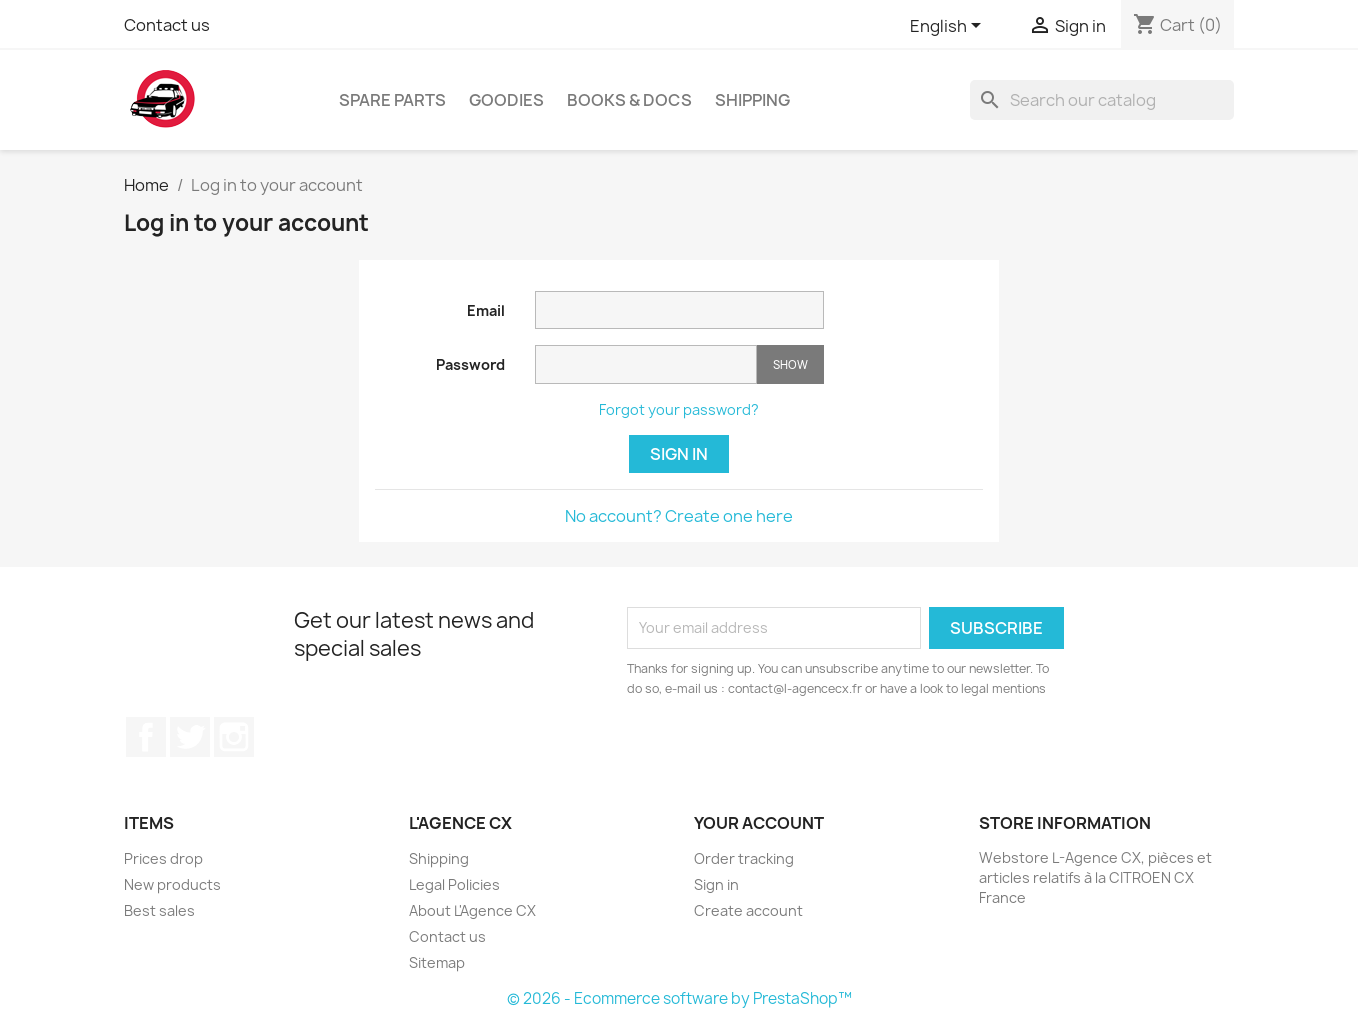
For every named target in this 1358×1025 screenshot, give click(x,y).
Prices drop (163, 858)
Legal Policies (454, 884)
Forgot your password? (679, 409)
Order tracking (744, 858)
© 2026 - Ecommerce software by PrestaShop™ (679, 998)
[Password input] (646, 364)
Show (790, 364)
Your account (759, 823)
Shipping (752, 100)
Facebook (146, 737)
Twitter (190, 737)
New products (172, 884)
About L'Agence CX (472, 910)
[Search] (1102, 100)
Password (470, 364)
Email (486, 310)
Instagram (234, 737)
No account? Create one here (679, 516)
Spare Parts (392, 100)
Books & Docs (629, 100)
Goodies (506, 100)
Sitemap (437, 962)
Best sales (159, 910)
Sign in (679, 454)
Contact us (167, 25)
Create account (748, 910)
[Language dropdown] (949, 27)
